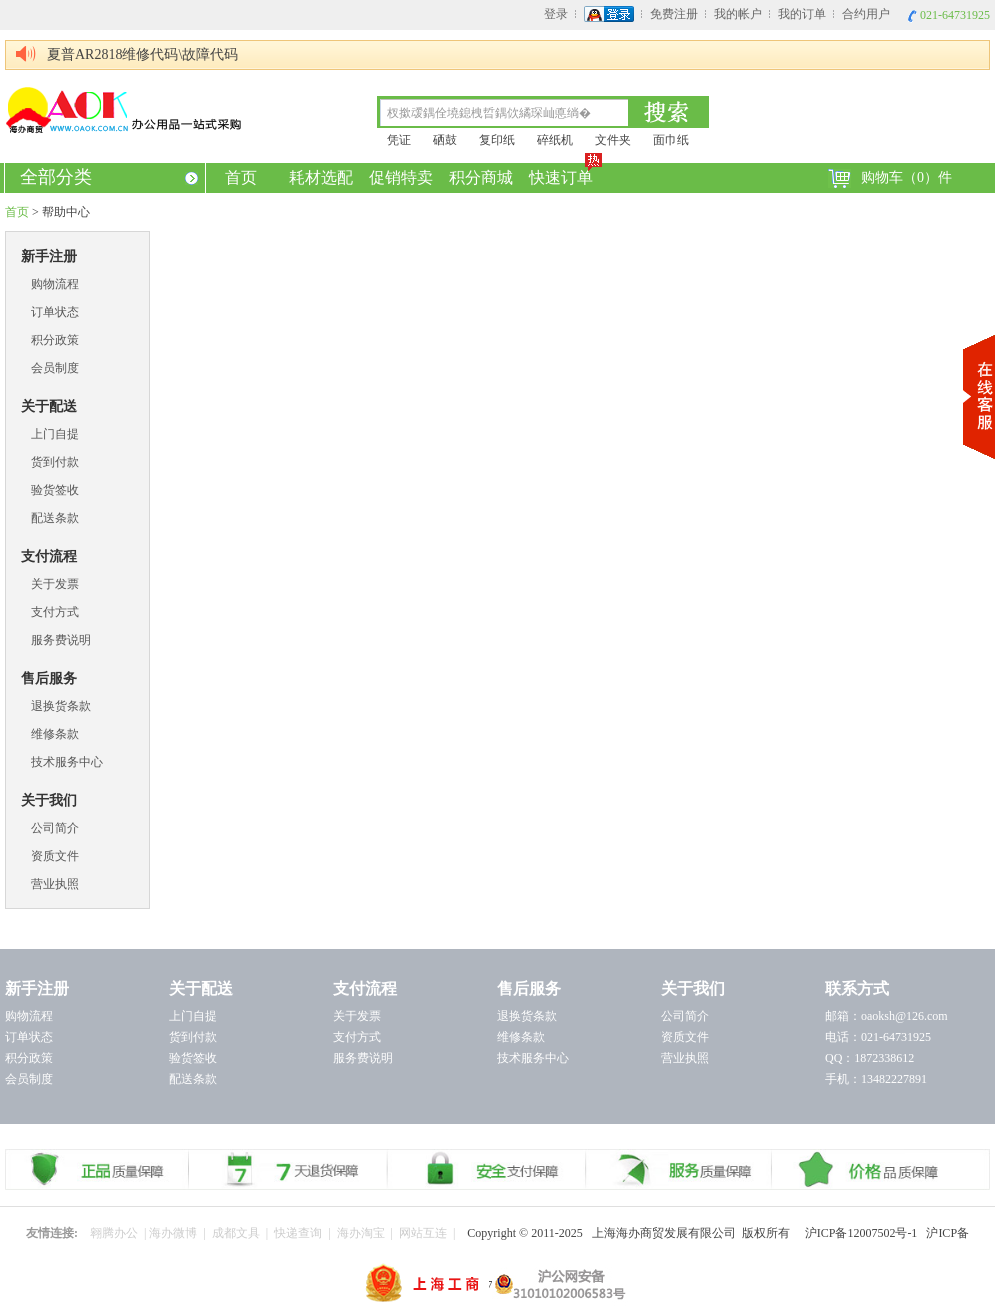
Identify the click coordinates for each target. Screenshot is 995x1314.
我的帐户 (738, 14)
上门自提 (55, 434)
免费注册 (674, 14)
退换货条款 (61, 706)
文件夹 (613, 140)
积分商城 (481, 177)
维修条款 (55, 734)
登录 (556, 14)
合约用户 (866, 14)
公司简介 (55, 828)
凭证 (399, 140)
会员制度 (55, 368)
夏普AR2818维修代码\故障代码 (142, 54)
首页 (241, 177)
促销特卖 (401, 177)
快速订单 (562, 174)
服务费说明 (61, 640)
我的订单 (802, 14)
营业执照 (55, 884)
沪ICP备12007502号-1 (866, 1233)
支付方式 (55, 612)
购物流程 (55, 284)
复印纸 (497, 140)
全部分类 (109, 177)
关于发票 (55, 584)
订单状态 (55, 312)
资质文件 (55, 856)
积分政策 (55, 340)
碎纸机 (555, 140)
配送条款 (55, 518)
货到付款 (55, 462)
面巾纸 (671, 140)
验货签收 (55, 490)
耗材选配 (321, 177)
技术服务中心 (67, 762)
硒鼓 (445, 140)
